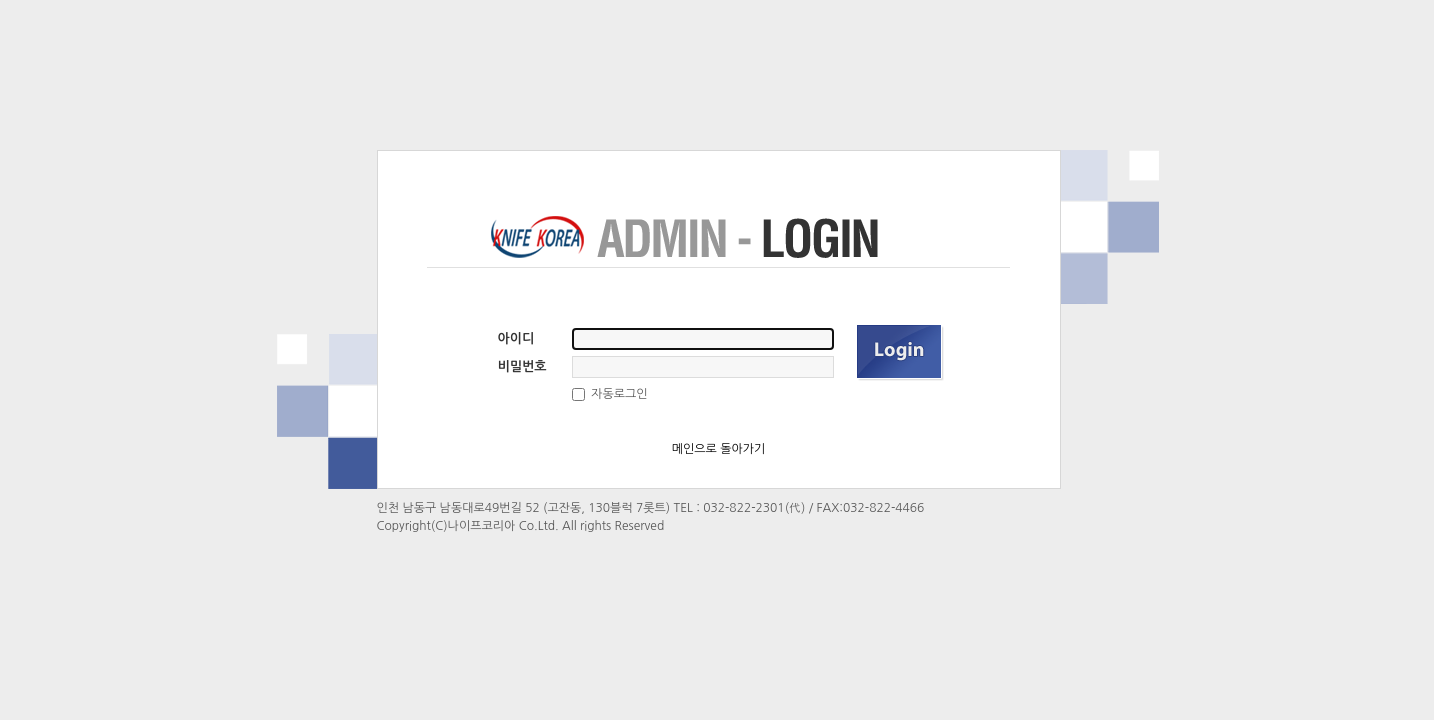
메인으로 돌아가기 (719, 449)
